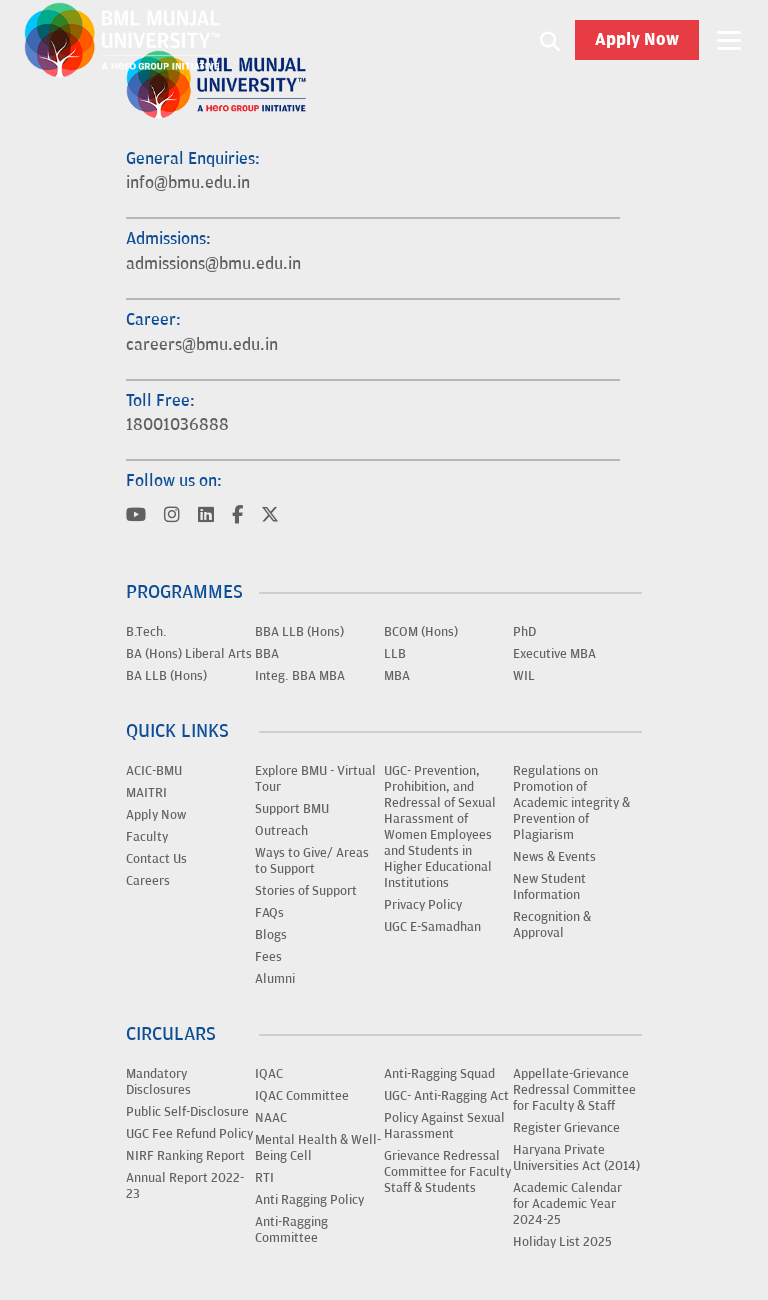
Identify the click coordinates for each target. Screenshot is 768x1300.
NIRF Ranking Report (185, 1156)
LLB (395, 654)
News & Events (554, 857)
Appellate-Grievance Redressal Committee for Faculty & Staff (574, 1090)
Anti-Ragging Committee (291, 1230)
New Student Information (549, 887)
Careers (148, 881)
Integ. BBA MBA (300, 676)
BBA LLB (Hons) (299, 632)
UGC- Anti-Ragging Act (446, 1096)
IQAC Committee (302, 1096)
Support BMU (292, 809)
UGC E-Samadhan (432, 927)
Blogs (271, 935)
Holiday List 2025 (562, 1242)
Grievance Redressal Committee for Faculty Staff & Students (447, 1172)
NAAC (271, 1118)
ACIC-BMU (154, 771)
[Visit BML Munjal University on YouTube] (136, 516)
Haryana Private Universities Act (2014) (576, 1158)
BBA (267, 654)
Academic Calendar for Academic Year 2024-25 (567, 1204)
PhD (524, 632)
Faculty (147, 837)
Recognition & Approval (552, 925)
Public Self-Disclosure (187, 1112)
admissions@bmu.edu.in (213, 264)
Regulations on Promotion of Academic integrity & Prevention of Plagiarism (571, 803)
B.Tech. (146, 632)
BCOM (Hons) (421, 632)
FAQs (269, 913)
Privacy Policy (423, 905)
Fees (268, 957)
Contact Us (156, 859)
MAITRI (146, 793)
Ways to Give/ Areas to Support (312, 861)
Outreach (281, 831)
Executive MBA (554, 654)
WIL (524, 676)
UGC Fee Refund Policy (189, 1134)
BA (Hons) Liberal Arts (189, 654)
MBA (397, 676)
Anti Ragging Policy (309, 1200)
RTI (264, 1178)
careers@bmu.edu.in (202, 345)
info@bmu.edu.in (188, 183)
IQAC (269, 1074)
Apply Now (637, 40)
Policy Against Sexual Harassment (444, 1126)
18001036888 (177, 425)
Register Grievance (566, 1128)
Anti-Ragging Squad (439, 1074)
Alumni (275, 979)
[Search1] (550, 40)
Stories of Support (306, 891)
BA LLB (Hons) (166, 676)
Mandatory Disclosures (158, 1082)
